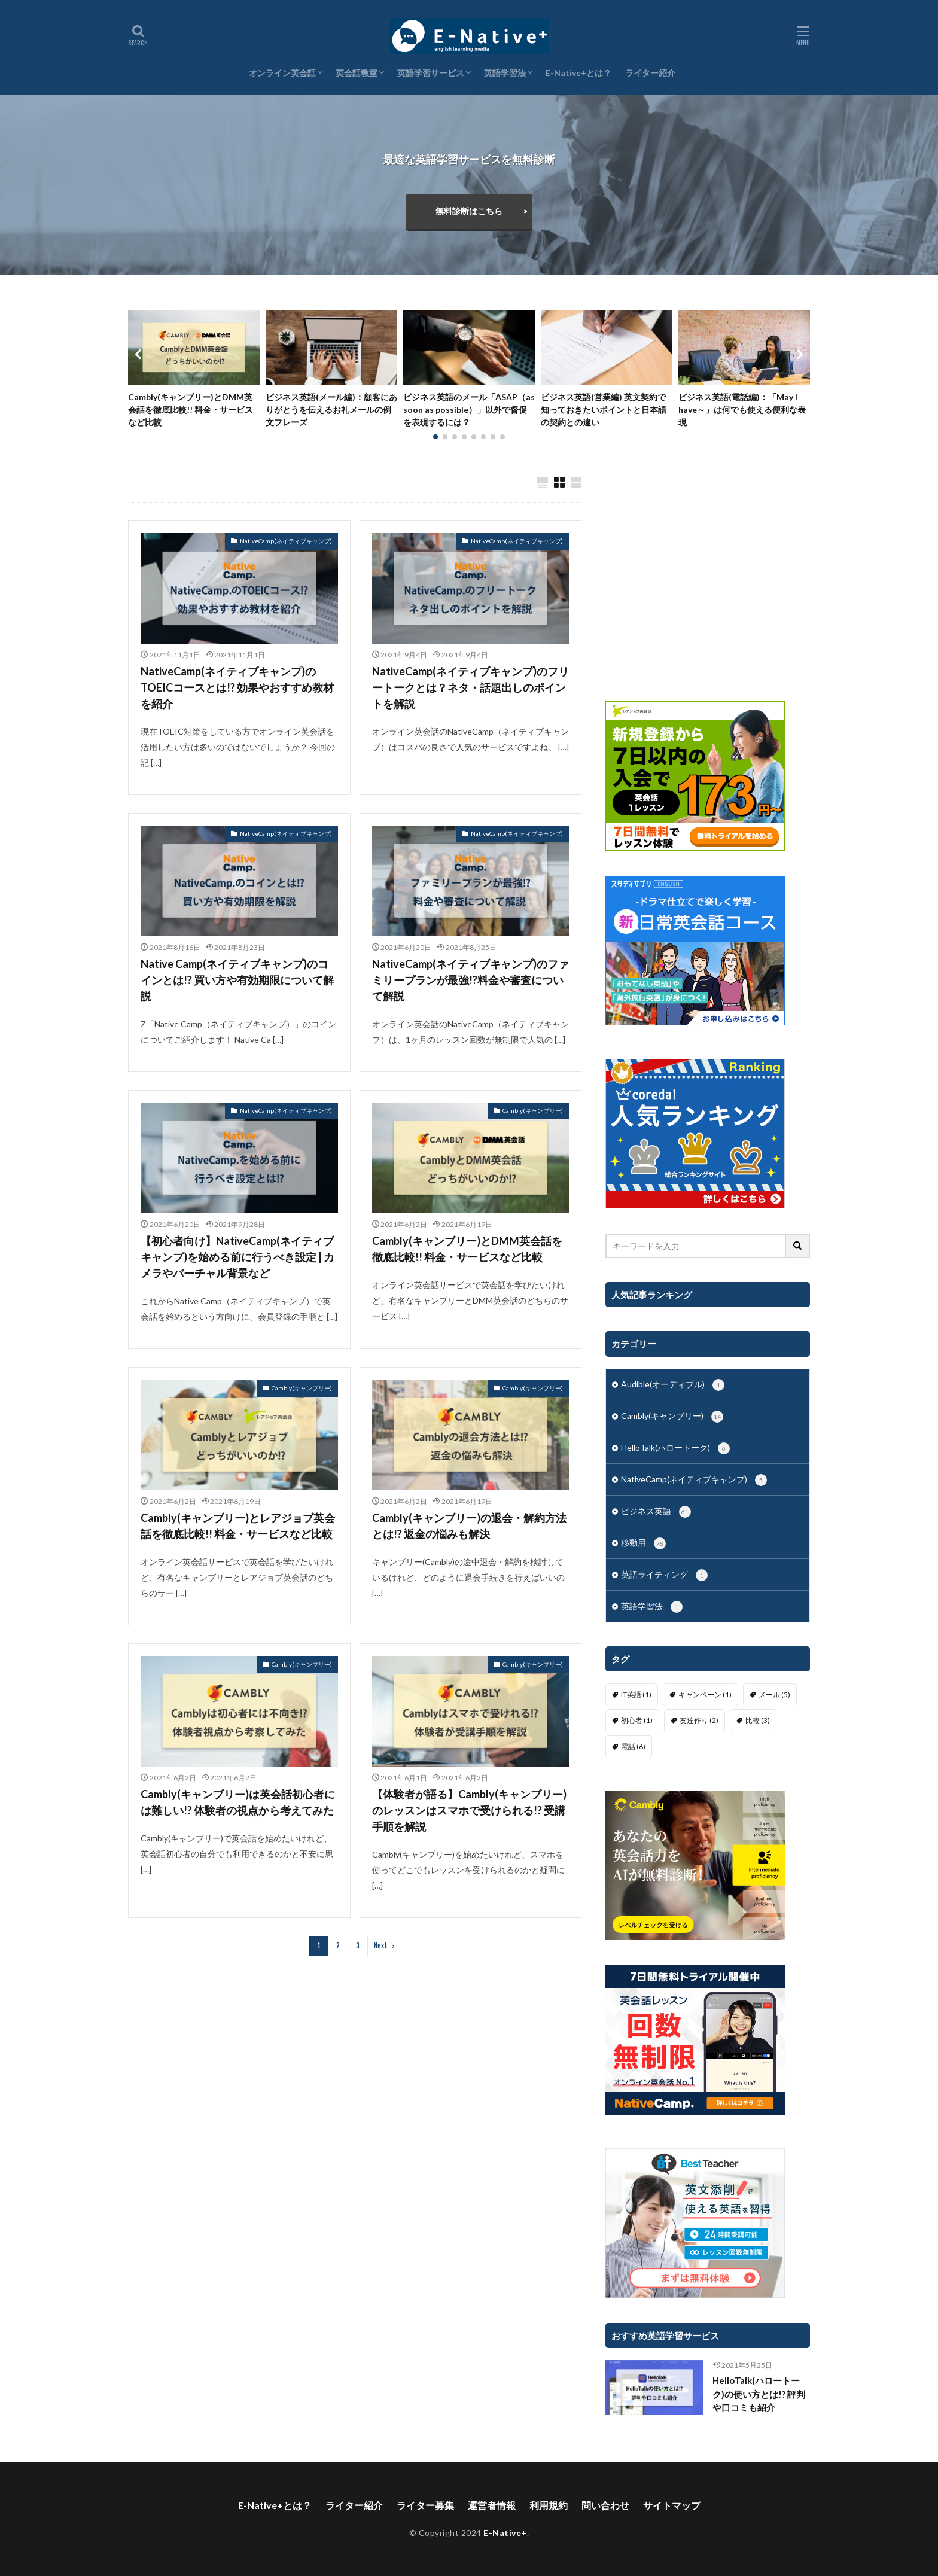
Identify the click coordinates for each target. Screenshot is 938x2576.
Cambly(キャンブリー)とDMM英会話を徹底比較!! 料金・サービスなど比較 (190, 409)
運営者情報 (492, 2505)
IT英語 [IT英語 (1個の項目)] (636, 1694)
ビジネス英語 (656, 1512)
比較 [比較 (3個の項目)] (757, 1720)
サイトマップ (672, 2505)
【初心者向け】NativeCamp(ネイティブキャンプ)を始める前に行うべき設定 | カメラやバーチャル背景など (237, 1257)
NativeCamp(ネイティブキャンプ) (286, 540)
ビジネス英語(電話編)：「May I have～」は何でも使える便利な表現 (742, 409)
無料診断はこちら (469, 211)
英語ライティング (664, 1575)
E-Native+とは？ (578, 73)
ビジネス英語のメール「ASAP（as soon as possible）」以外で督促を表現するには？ (469, 409)
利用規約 (548, 2505)
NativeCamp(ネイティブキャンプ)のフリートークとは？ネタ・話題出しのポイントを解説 (470, 687)
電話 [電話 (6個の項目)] (633, 1746)
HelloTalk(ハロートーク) (675, 1448)
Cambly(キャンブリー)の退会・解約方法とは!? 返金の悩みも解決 (469, 1525)
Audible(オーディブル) (672, 1385)
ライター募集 (425, 2505)
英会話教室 (356, 73)
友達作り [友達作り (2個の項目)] (699, 1720)
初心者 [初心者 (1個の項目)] (637, 1720)
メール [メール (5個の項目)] (774, 1694)
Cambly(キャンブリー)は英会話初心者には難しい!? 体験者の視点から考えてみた (238, 1802)
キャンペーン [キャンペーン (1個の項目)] (705, 1694)
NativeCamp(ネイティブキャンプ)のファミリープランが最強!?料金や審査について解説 (470, 980)
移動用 (643, 1543)
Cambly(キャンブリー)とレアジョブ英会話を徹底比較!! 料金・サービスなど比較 (238, 1525)
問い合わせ (605, 2505)
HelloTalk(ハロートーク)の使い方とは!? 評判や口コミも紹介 (758, 2394)
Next (381, 1945)
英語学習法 (505, 73)
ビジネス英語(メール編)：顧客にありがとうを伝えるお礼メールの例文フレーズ (331, 409)
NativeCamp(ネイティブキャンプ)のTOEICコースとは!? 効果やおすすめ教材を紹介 (237, 687)
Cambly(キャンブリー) (532, 1110)
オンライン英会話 (282, 73)
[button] (140, 354)
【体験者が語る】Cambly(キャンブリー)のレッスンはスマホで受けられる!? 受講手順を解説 (469, 1810)
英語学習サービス (430, 73)
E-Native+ (505, 2533)
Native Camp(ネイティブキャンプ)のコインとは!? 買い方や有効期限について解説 (237, 980)
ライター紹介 (650, 73)
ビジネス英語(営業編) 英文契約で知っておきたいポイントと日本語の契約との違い (603, 409)
